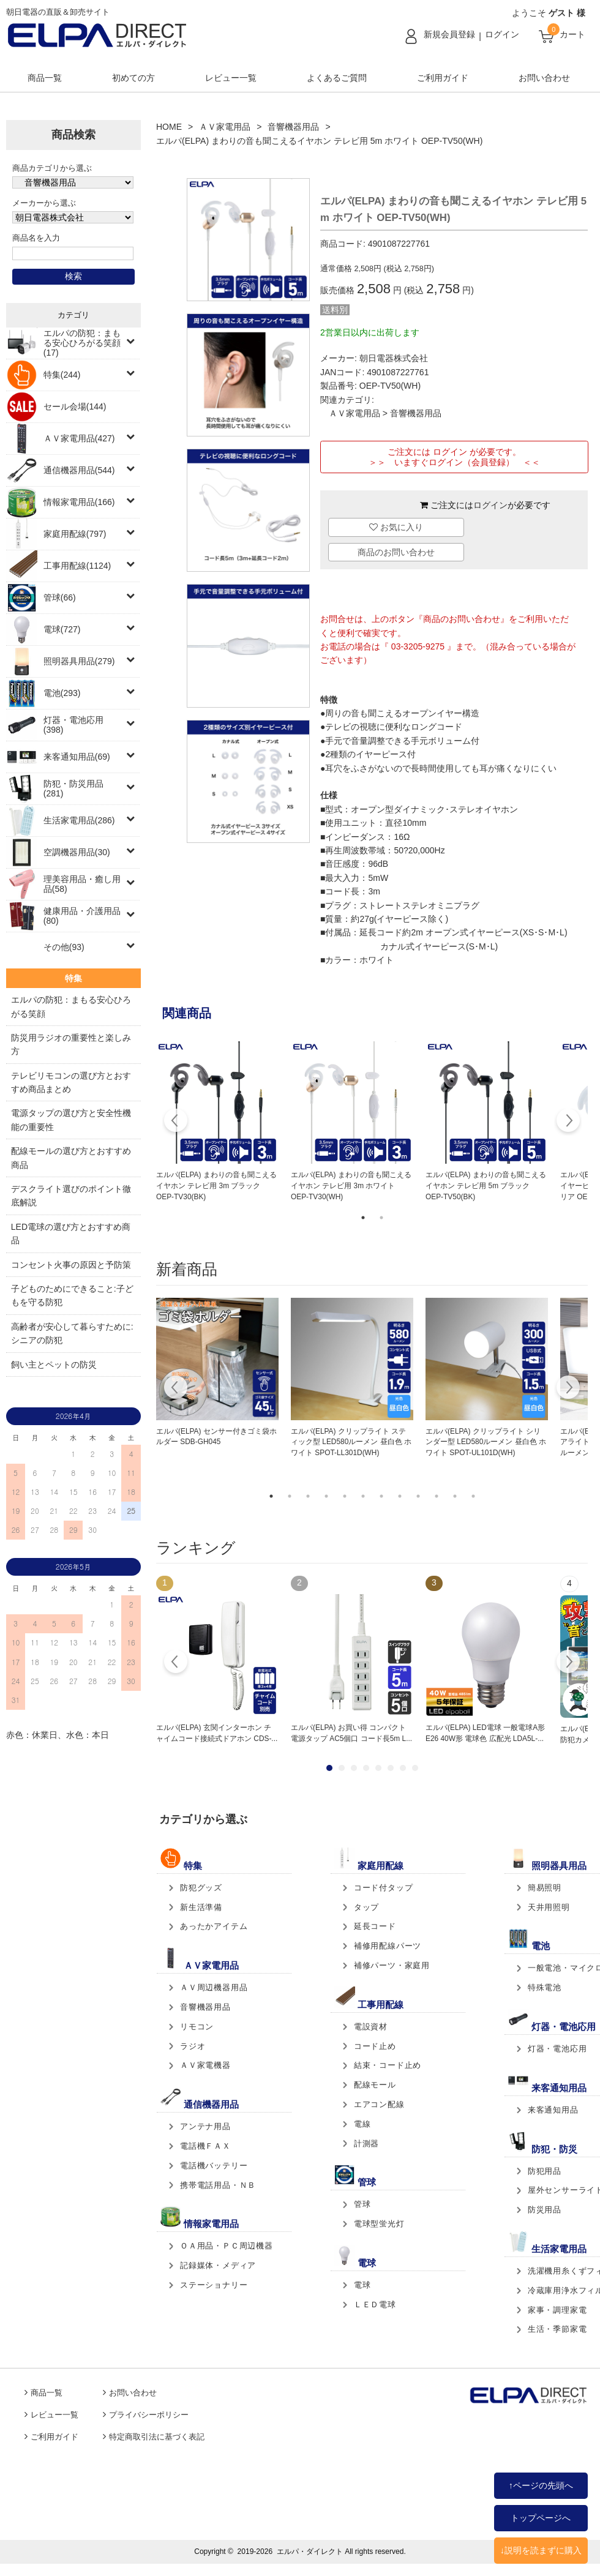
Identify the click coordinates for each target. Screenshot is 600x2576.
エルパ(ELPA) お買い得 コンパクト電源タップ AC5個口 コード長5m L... (351, 1733)
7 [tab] (381, 1496)
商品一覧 (45, 78)
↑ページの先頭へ (541, 2485)
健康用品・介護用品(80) (82, 916)
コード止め (375, 2046)
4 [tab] (326, 1496)
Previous (176, 1122)
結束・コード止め (387, 2065)
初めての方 (133, 78)
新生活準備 (201, 1907)
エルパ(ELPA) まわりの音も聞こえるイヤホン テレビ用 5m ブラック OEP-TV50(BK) (486, 1185)
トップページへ (541, 2518)
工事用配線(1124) (77, 566)
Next (568, 1122)
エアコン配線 (379, 2104)
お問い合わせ (544, 78)
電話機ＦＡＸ (205, 2146)
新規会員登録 (449, 34)
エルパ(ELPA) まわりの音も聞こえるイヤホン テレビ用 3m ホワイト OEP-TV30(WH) (351, 1185)
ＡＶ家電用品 (224, 127)
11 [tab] (455, 1496)
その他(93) (63, 947)
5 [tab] (345, 1496)
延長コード (375, 1926)
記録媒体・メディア (218, 2265)
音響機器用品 (293, 127)
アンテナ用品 (205, 2126)
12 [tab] (473, 1496)
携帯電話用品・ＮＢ (218, 2185)
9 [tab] (418, 1496)
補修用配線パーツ (387, 1945)
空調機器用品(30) (76, 852)
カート (572, 34)
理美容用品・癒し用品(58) (82, 884)
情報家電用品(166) (79, 502)
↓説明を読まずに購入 (541, 2550)
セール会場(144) (75, 406)
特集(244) (62, 375)
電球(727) (62, 629)
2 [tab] (381, 1217)
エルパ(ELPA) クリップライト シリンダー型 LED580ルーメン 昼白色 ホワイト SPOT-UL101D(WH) (486, 1442)
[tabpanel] (217, 1122)
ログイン (502, 34)
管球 (362, 2204)
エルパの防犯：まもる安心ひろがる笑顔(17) (82, 343)
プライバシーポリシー (149, 2415)
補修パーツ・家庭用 (392, 1965)
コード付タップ (383, 1887)
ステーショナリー (213, 2285)
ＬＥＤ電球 (375, 2304)
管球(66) (59, 597)
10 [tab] (436, 1496)
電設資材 (371, 2026)
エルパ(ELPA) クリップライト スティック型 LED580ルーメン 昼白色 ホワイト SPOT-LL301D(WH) (351, 1442)
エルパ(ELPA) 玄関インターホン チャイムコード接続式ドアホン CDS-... (216, 1733)
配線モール (375, 2084)
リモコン (197, 2026)
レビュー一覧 (231, 78)
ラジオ (192, 2046)
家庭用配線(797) (75, 534)
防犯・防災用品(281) (73, 788)
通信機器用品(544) (79, 470)
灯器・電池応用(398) (73, 725)
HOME (169, 127)
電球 (362, 2285)
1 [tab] (363, 1217)
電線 (362, 2124)
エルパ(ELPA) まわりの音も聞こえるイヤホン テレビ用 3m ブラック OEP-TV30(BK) (216, 1185)
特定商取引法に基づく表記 (156, 2437)
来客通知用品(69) (76, 757)
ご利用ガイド (442, 78)
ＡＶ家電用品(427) (79, 438)
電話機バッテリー (213, 2165)
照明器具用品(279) (79, 661)
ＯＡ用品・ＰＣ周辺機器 (226, 2245)
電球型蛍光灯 (379, 2223)
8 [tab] (400, 1496)
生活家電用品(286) (79, 820)
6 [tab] (363, 1496)
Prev (176, 1663)
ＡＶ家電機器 (205, 2065)
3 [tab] (308, 1496)
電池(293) (62, 693)
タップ (366, 1907)
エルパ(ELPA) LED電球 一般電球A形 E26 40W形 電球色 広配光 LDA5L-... (485, 1733)
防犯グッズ (201, 1887)
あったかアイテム (213, 1926)
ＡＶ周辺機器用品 (213, 1987)
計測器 (366, 2143)
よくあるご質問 (337, 78)
